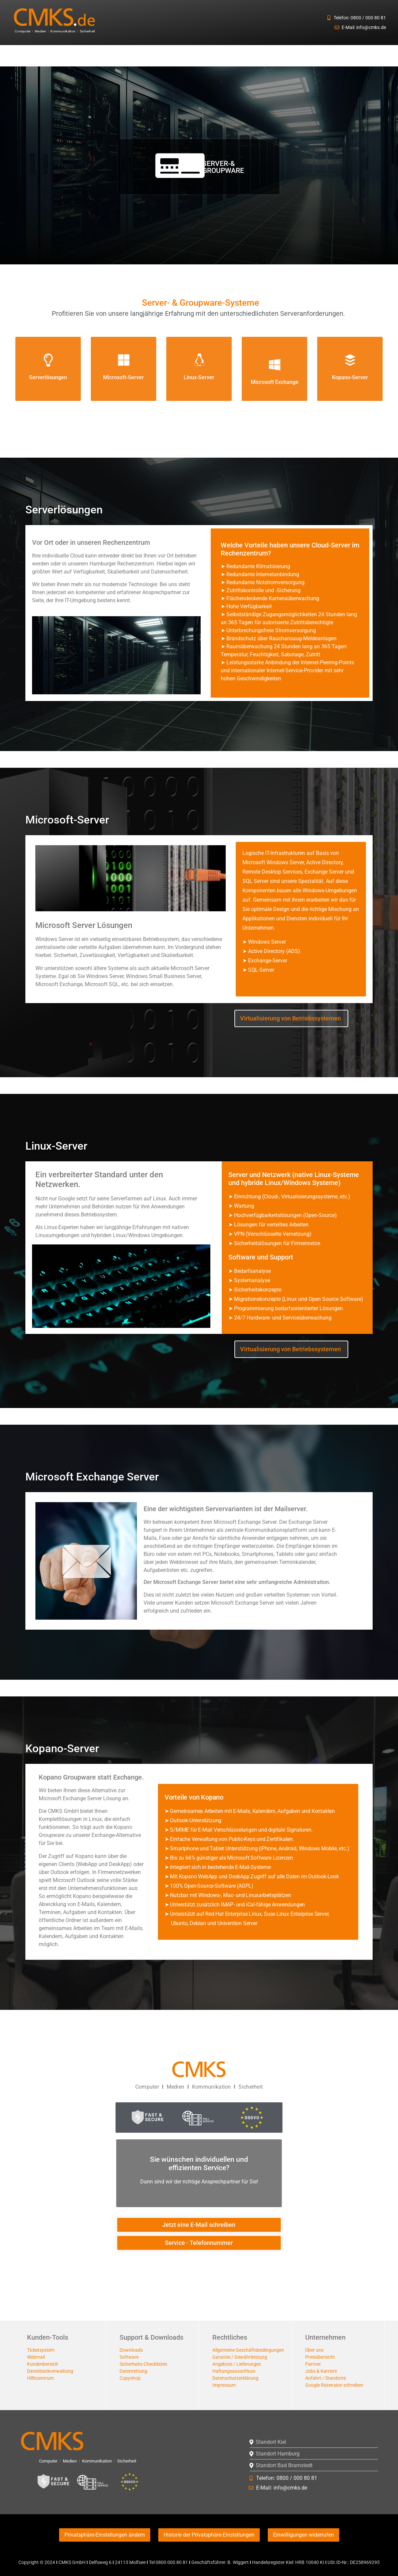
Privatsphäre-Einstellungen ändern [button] (104, 2535)
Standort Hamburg (278, 2453)
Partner (313, 2364)
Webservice (256, 55)
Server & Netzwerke (89, 55)
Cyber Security (137, 55)
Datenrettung (133, 2371)
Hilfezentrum (40, 2378)
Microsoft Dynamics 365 (358, 55)
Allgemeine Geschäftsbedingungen (248, 2350)
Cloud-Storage (219, 55)
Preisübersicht (320, 2357)
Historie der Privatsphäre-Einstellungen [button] (209, 2535)
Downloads (131, 2350)
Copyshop (130, 2378)
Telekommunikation (302, 55)
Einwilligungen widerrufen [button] (303, 2535)
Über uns (314, 2350)
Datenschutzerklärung (235, 2378)
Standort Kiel (271, 2442)
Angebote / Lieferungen (236, 2364)
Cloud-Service (180, 55)
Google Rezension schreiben (334, 2385)
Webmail (36, 2357)
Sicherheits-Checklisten (143, 2364)
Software (129, 2357)
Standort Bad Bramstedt (284, 2465)
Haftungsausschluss (233, 2371)
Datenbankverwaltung (50, 2371)
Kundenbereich (42, 2364)
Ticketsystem (40, 2350)
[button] (36, 55)
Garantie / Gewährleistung (239, 2357)
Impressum (224, 2385)
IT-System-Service (36, 55)
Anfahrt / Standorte (325, 2378)
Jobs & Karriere (321, 2371)
